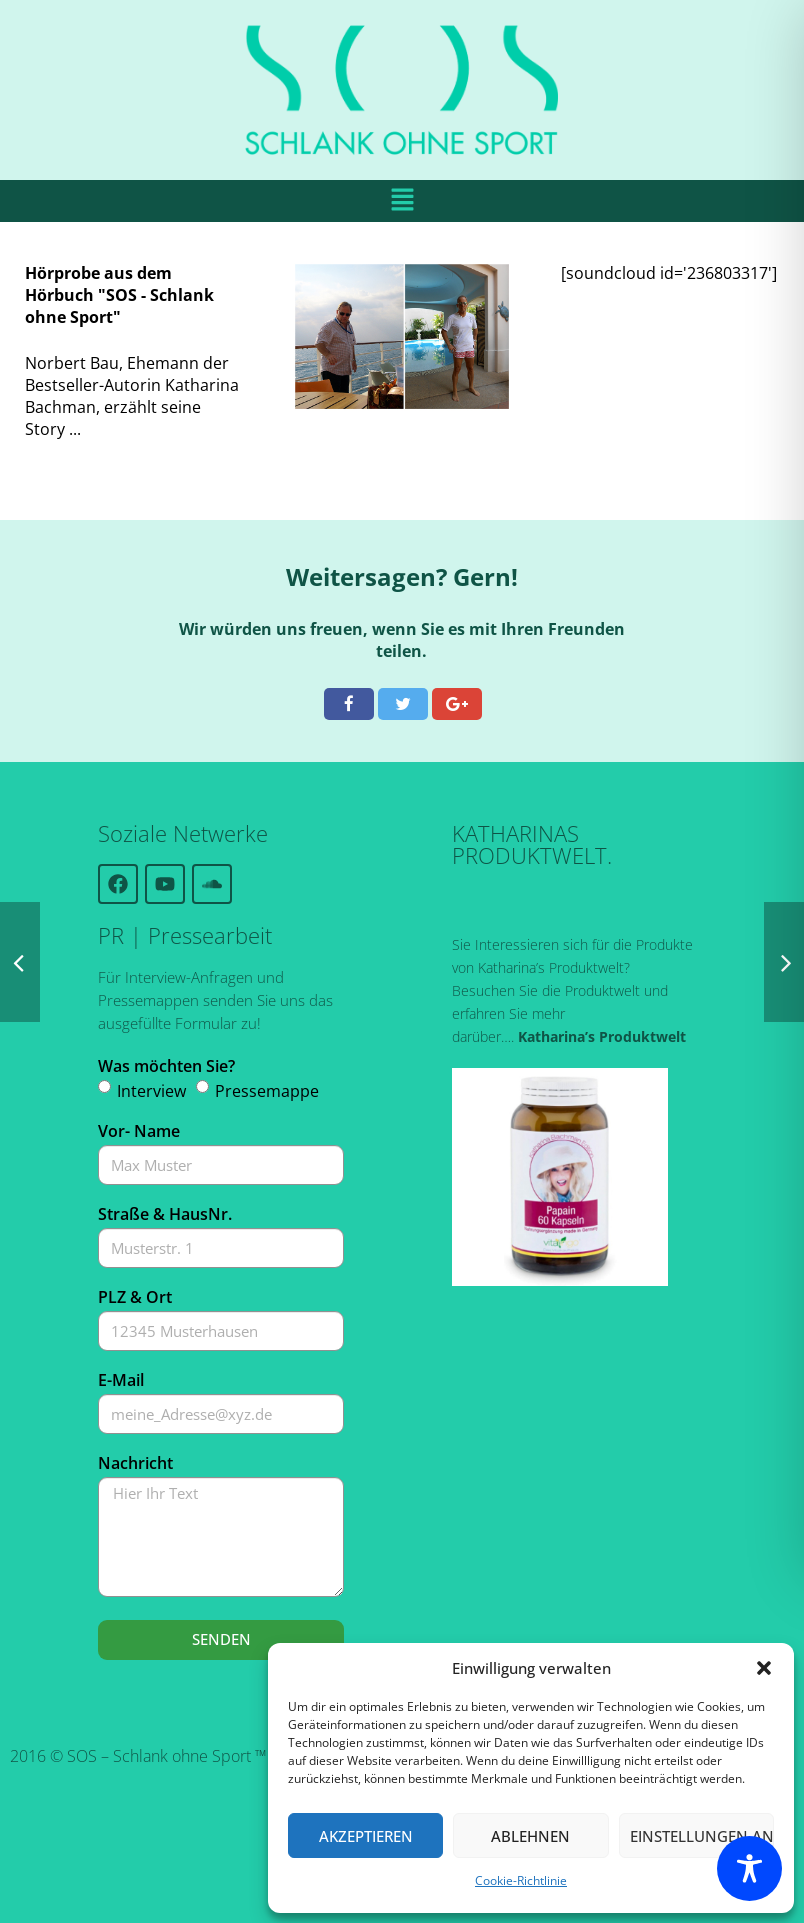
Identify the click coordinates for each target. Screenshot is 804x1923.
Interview (151, 1091)
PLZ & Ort (135, 1297)
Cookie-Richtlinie (521, 1880)
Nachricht (135, 1463)
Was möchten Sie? (166, 1066)
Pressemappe (267, 1091)
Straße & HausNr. (165, 1214)
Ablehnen (530, 1836)
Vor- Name (139, 1131)
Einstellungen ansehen (702, 1836)
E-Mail (121, 1380)
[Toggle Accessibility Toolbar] (749, 1868)
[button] (764, 1668)
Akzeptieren (366, 1836)
